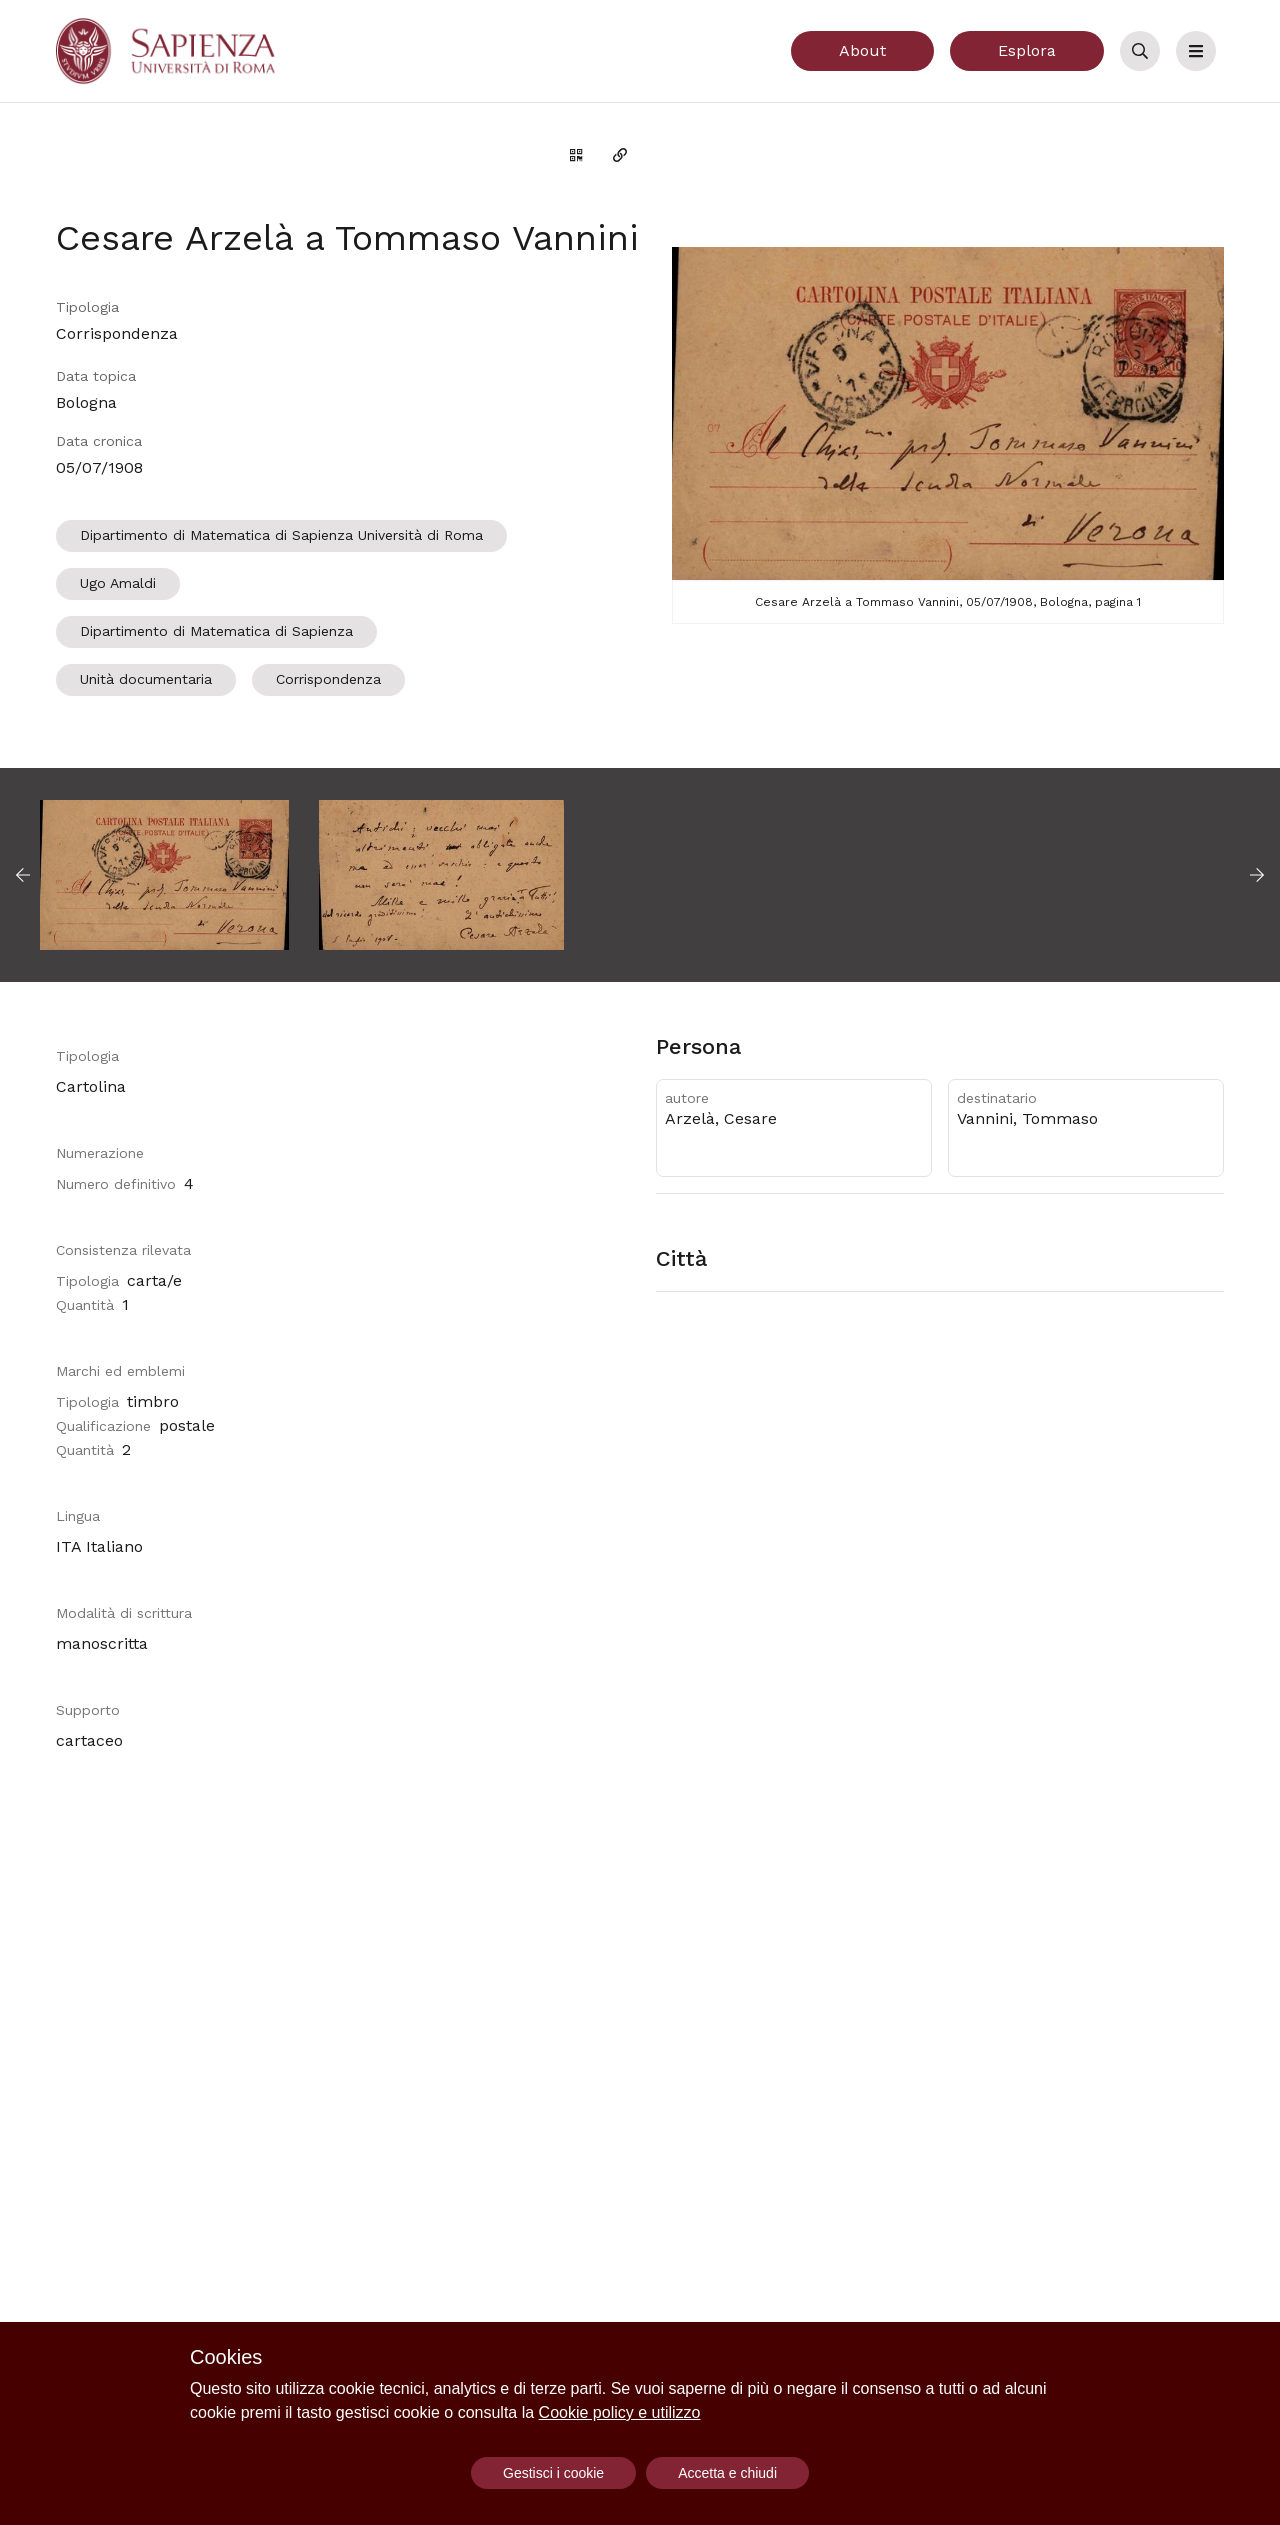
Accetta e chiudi (727, 2473)
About (862, 50)
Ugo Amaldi (118, 583)
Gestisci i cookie (553, 2473)
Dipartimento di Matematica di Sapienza (216, 631)
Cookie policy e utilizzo (620, 2412)
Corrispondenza (328, 679)
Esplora (1027, 50)
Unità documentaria (146, 679)
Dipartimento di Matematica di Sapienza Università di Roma (281, 535)
